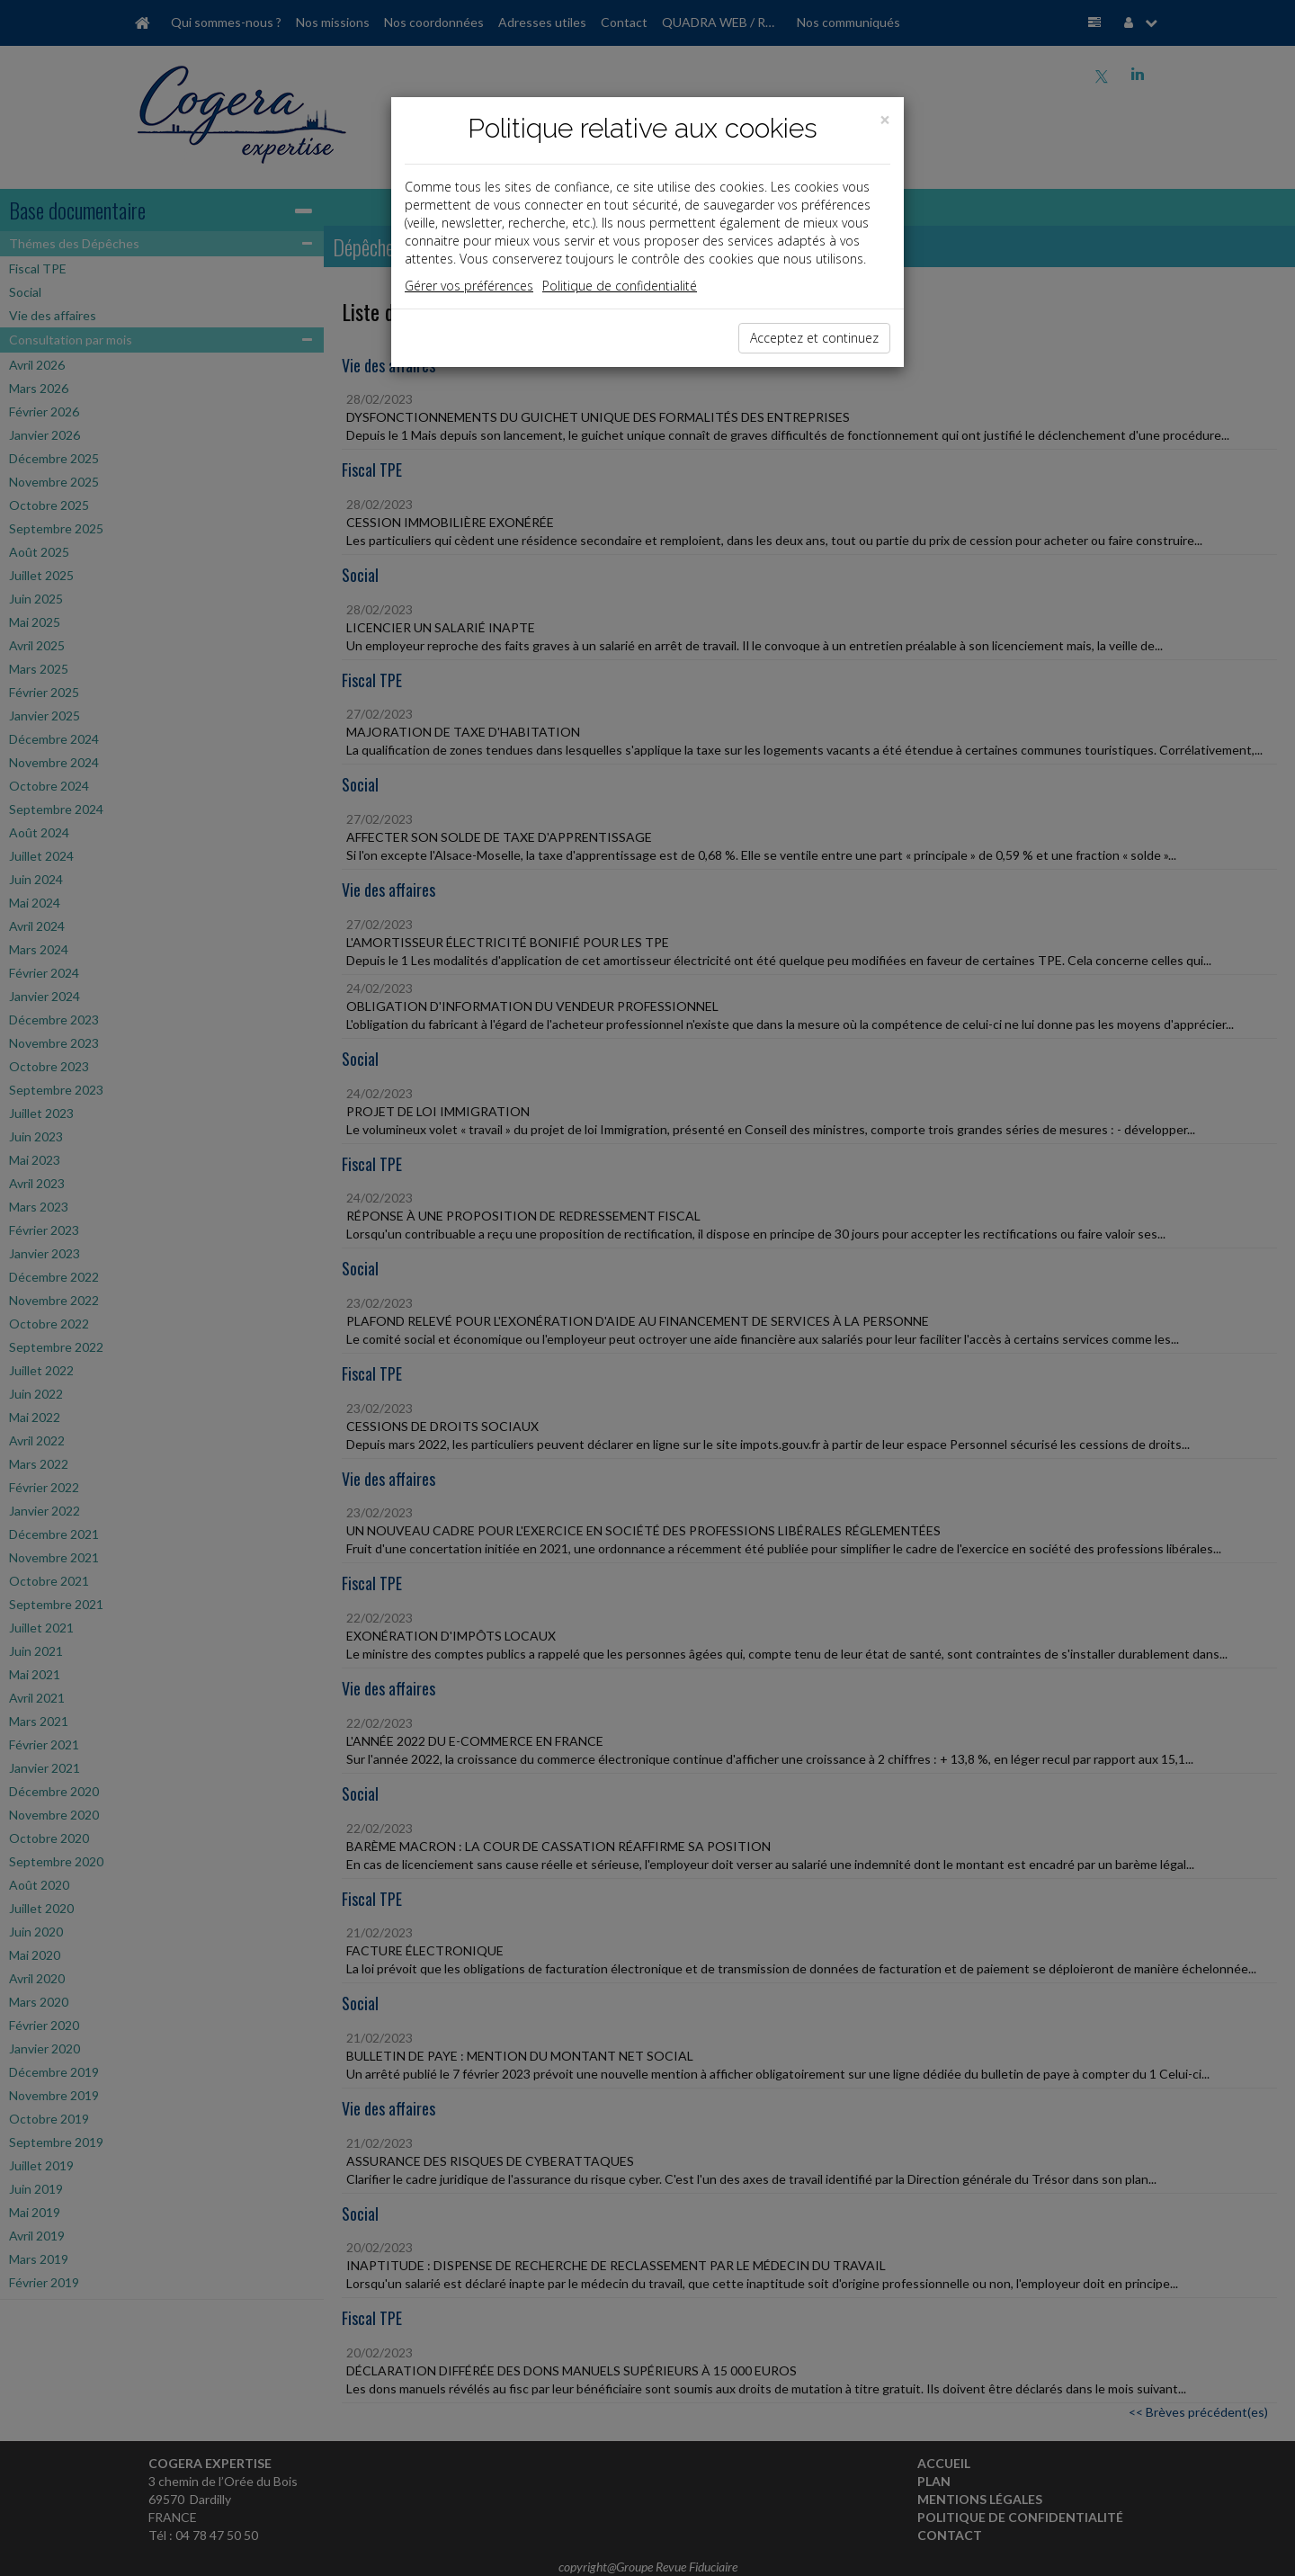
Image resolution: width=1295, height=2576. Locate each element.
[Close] (885, 120)
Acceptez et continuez (814, 337)
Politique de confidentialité (619, 285)
